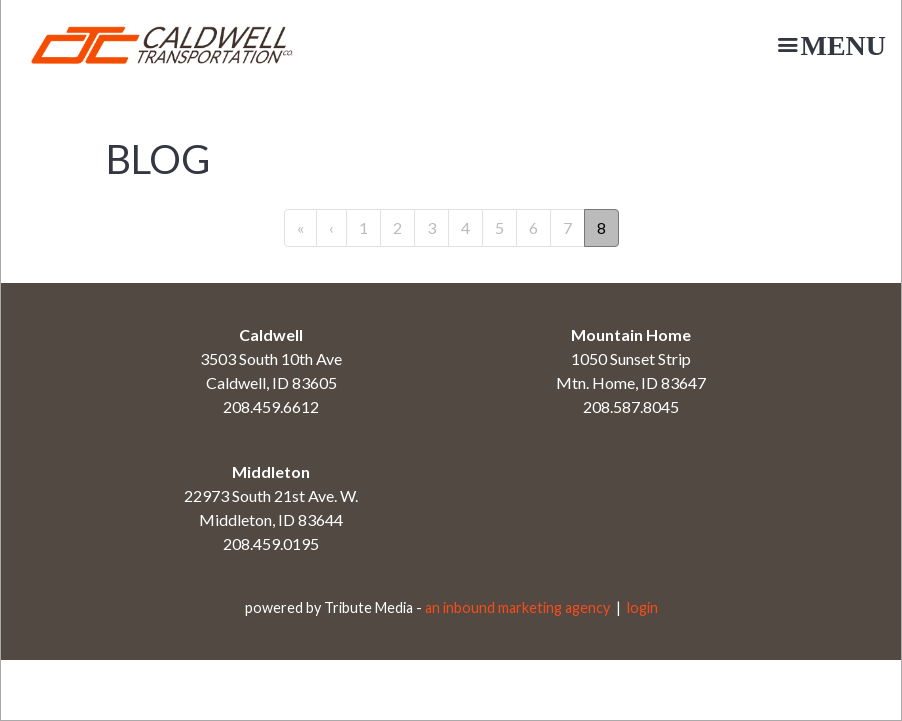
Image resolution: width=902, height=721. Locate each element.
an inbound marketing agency (517, 607)
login (642, 607)
